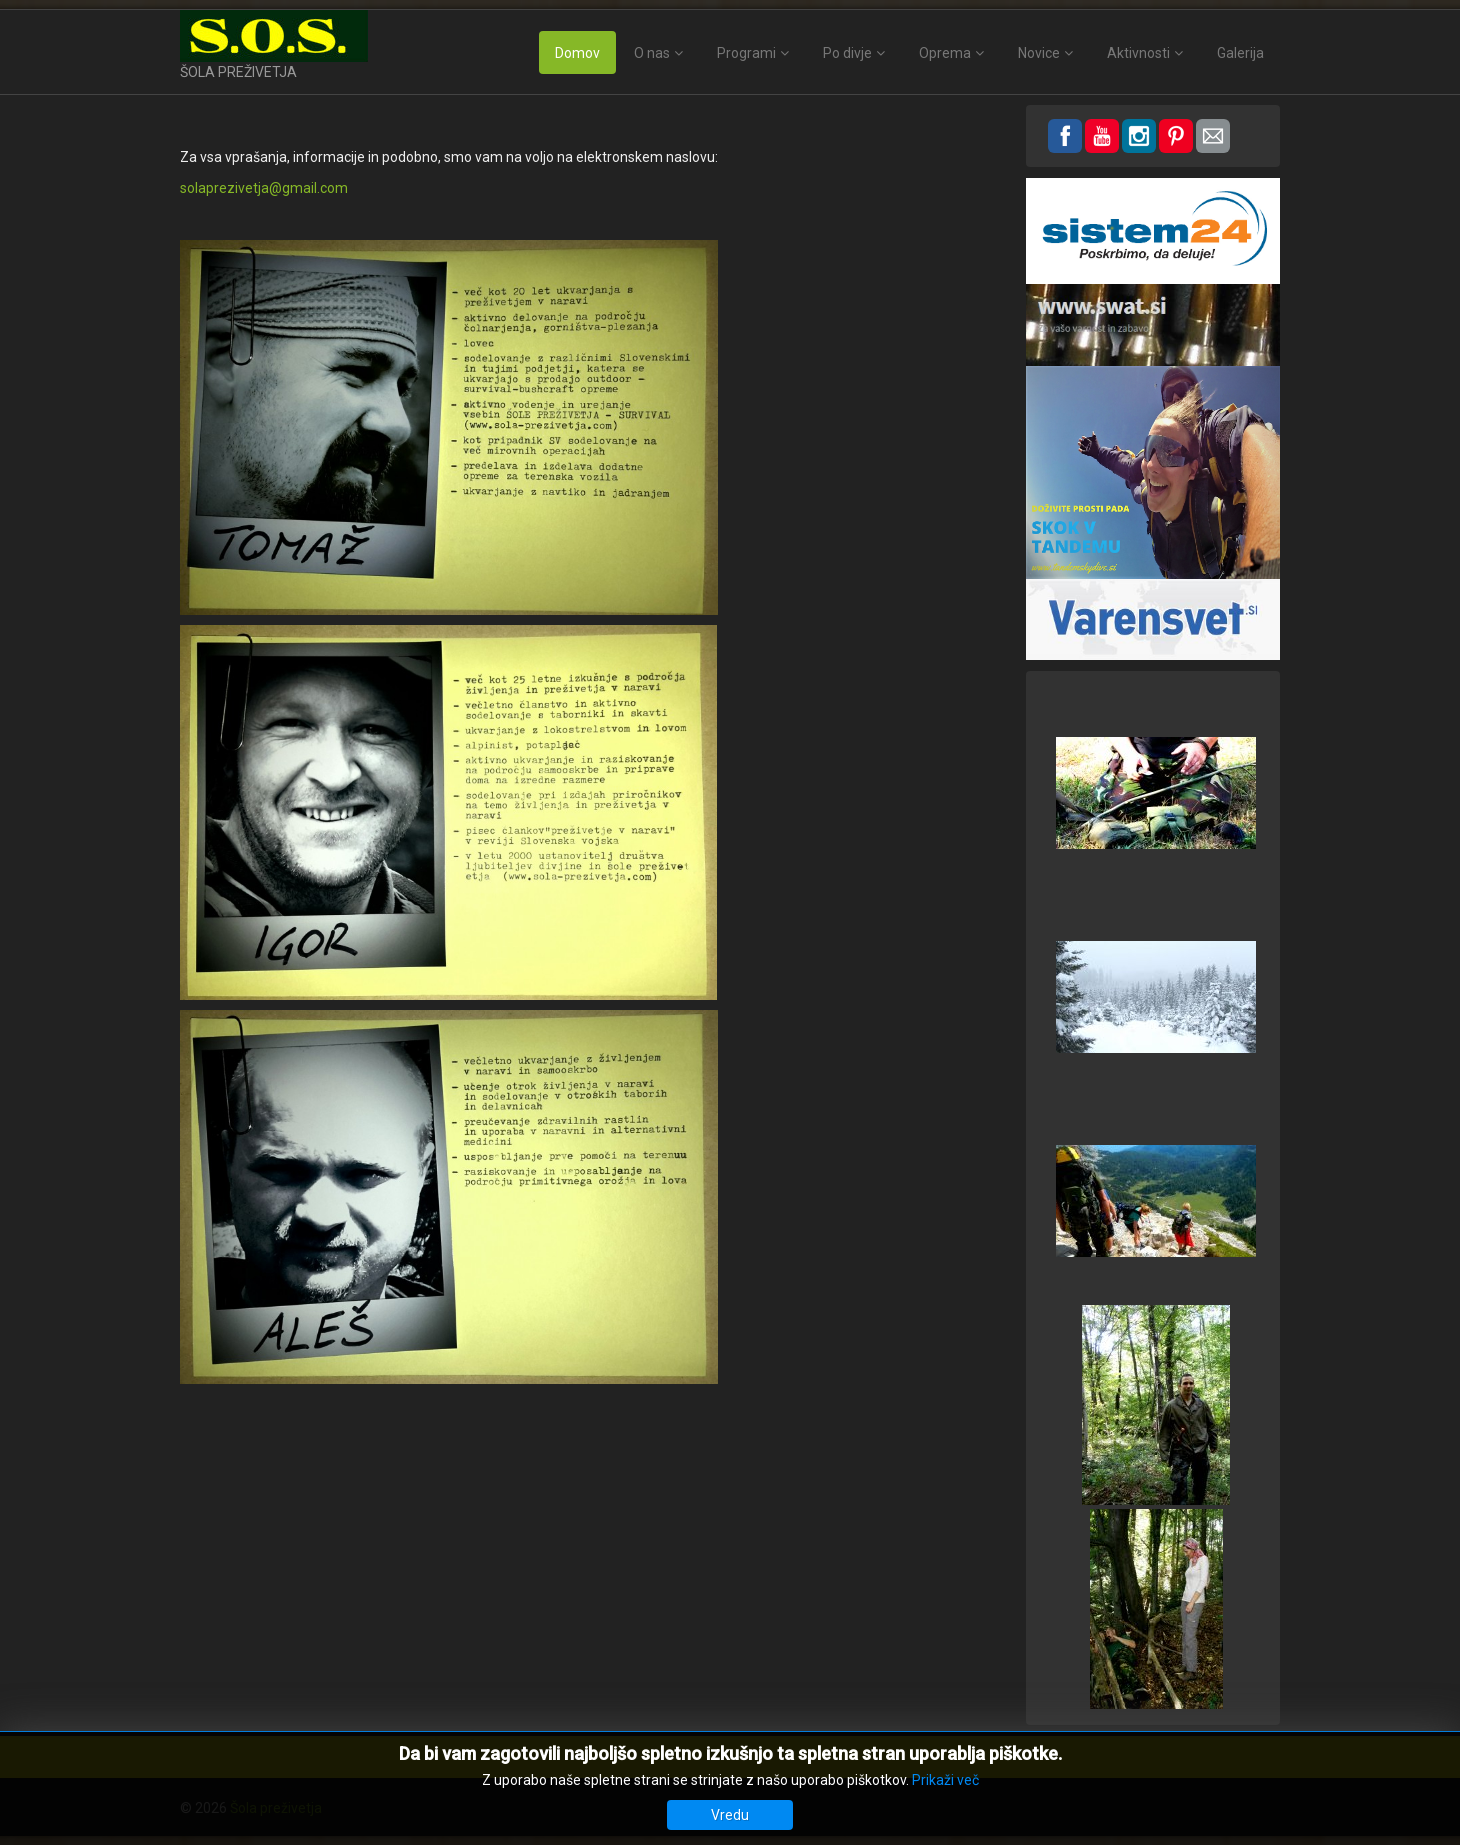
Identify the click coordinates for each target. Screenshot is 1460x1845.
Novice (1039, 53)
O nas (652, 53)
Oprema (945, 53)
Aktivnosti (1138, 53)
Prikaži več (945, 1780)
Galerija (1240, 53)
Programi (746, 53)
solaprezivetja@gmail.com (264, 188)
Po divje (847, 53)
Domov (577, 53)
